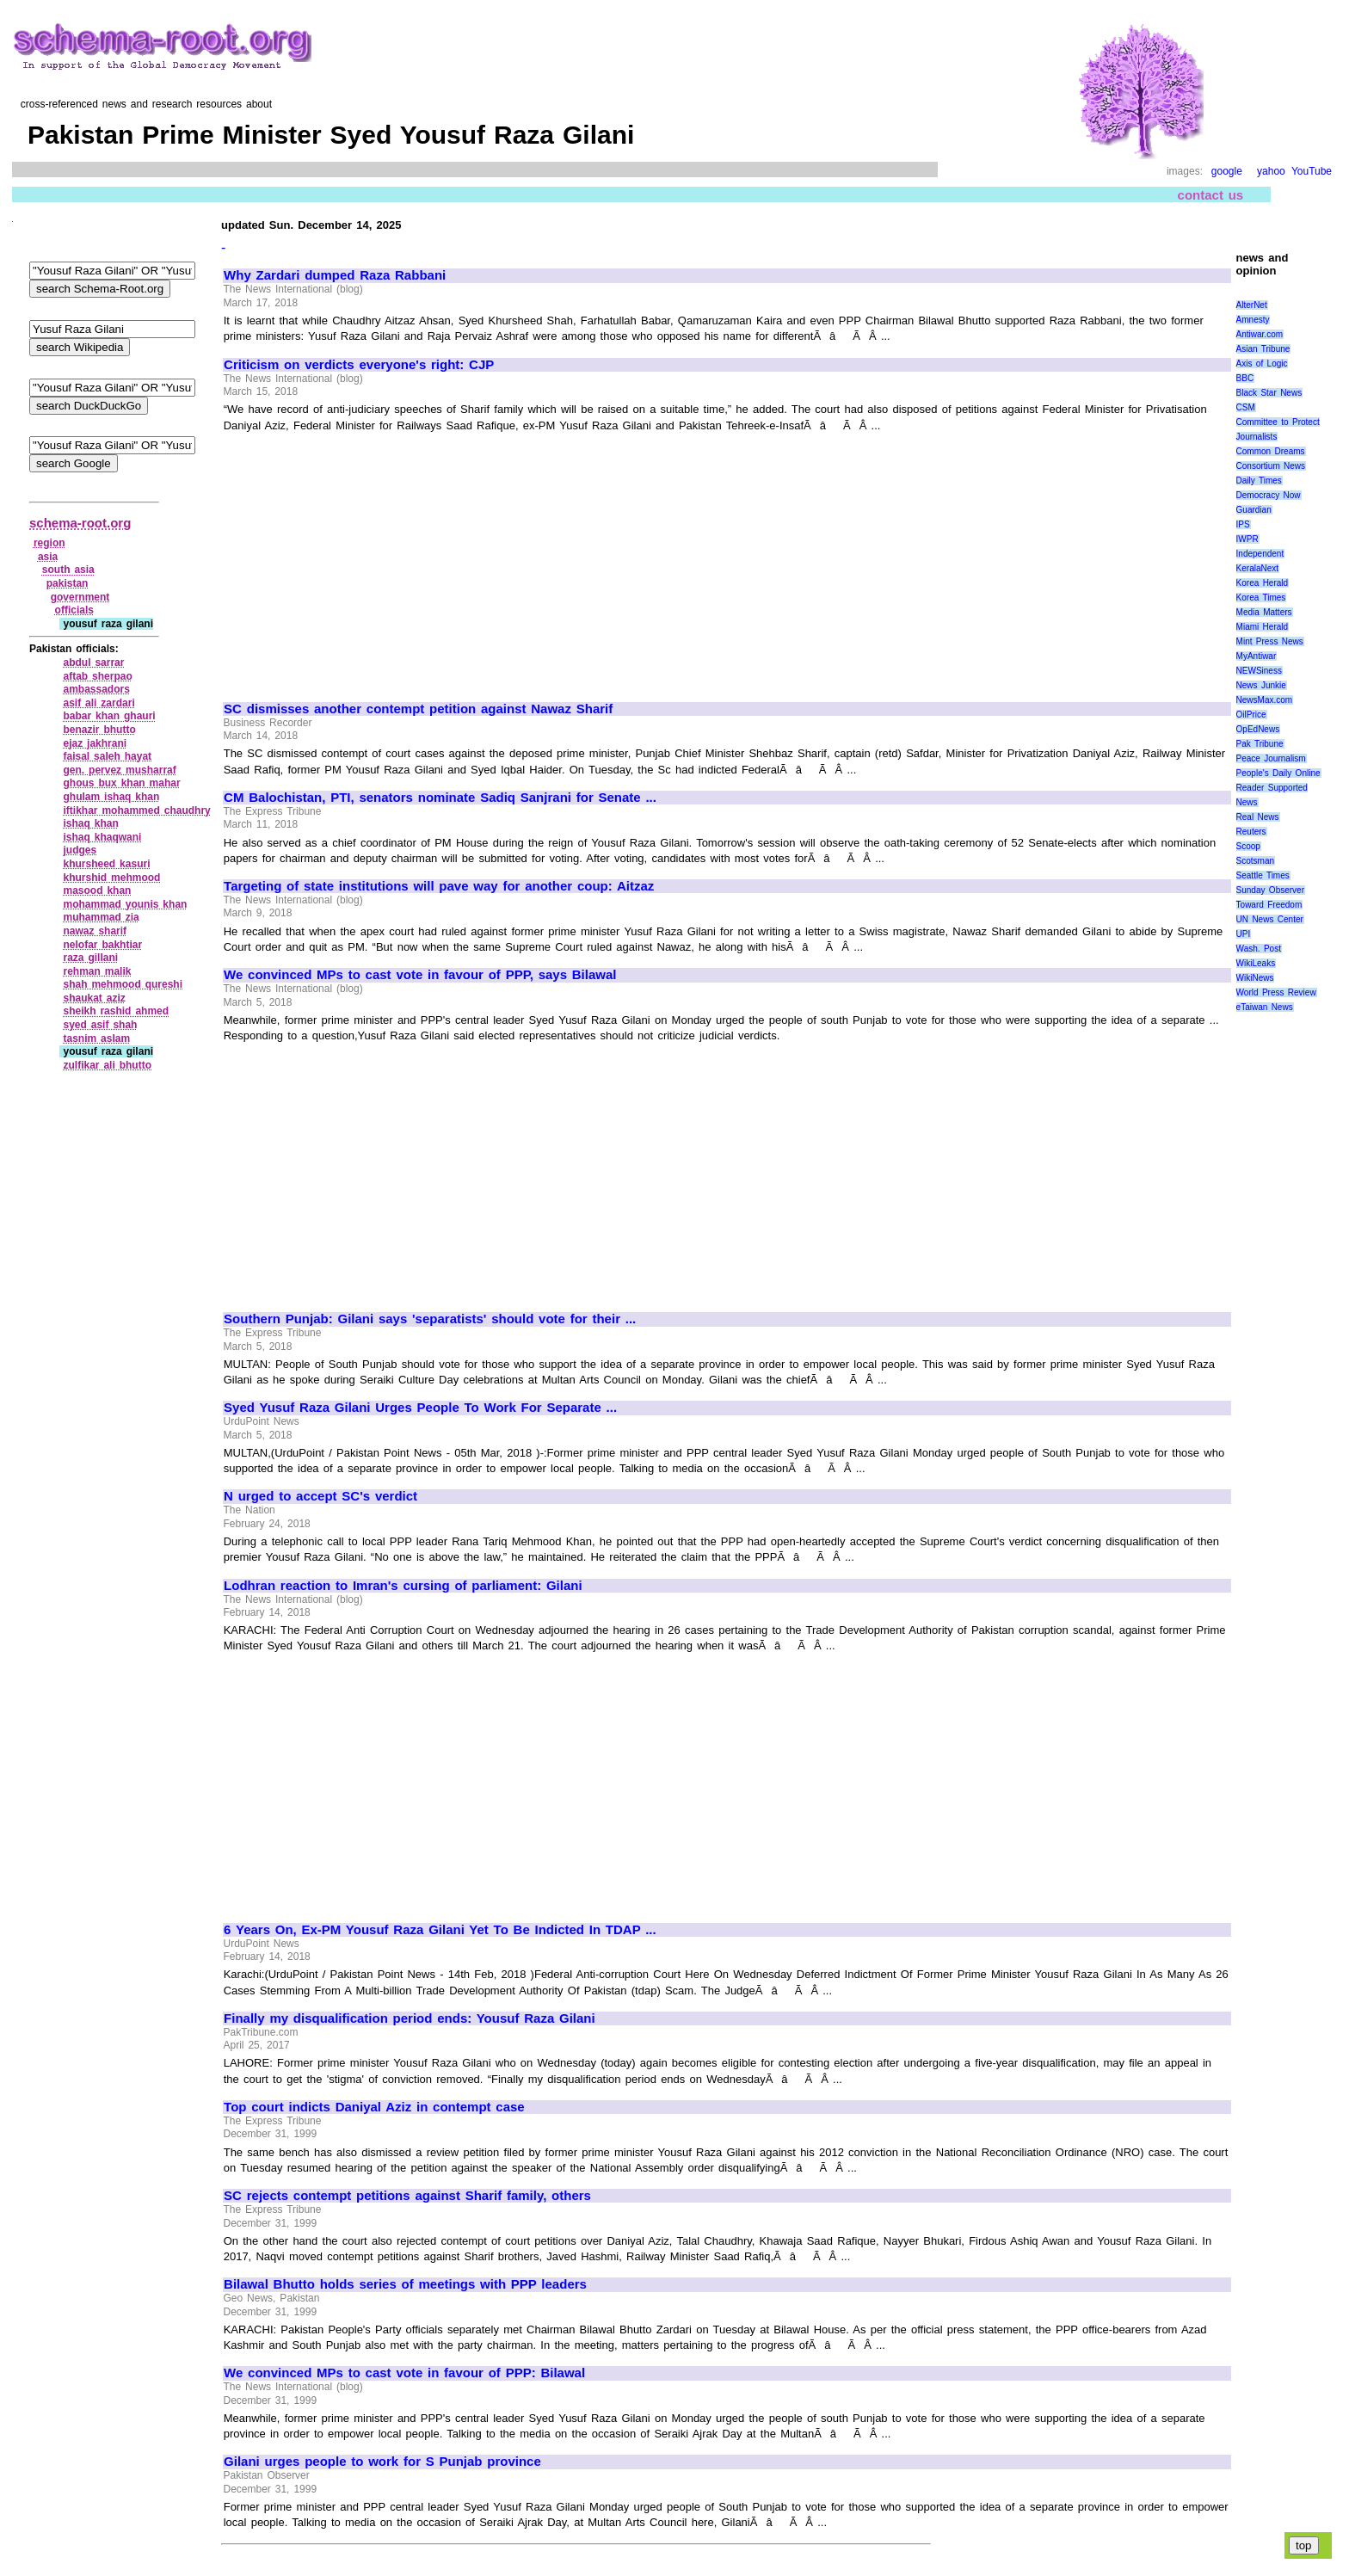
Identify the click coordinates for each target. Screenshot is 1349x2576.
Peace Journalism (1271, 758)
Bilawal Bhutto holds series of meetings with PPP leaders (405, 2284)
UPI (1243, 934)
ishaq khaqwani (102, 837)
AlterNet (1251, 305)
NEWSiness (1259, 670)
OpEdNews (1258, 729)
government (80, 597)
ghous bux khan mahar (121, 783)
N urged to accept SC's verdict (320, 1496)
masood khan (97, 890)
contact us (1211, 195)
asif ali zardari (98, 703)
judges (79, 850)
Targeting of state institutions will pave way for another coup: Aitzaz (439, 886)
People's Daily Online (1278, 773)
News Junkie (1261, 685)
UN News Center (1269, 919)
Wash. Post (1258, 948)
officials (74, 610)
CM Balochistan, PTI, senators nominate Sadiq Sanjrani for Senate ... (440, 797)
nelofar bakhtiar (102, 945)
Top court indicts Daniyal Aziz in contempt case (374, 2107)
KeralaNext (1257, 568)
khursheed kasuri (106, 864)
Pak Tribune (1260, 744)
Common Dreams (1270, 451)
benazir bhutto (99, 730)
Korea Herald (1262, 583)
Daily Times (1259, 480)
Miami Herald (1262, 627)
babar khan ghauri (109, 716)
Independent (1260, 553)
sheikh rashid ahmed (116, 1011)
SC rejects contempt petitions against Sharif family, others (407, 2196)
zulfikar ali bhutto (107, 1065)
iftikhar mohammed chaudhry (136, 810)
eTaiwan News (1264, 1007)
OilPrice (1251, 714)
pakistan (67, 583)
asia (48, 557)
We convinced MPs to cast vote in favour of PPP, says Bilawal (420, 975)
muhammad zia (101, 917)
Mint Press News (1269, 641)
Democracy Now (1268, 495)
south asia (68, 570)
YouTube (1311, 171)
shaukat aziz (94, 998)
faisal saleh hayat (107, 756)
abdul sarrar (93, 662)
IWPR (1247, 539)
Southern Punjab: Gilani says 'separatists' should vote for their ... (430, 1319)
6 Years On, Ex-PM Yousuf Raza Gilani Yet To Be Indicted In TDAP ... (440, 1930)
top (1304, 2545)
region (49, 543)
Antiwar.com (1259, 334)
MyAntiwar (1256, 656)
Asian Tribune (1263, 349)
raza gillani (90, 958)
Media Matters (1264, 612)
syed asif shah (100, 1025)
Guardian (1254, 510)
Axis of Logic (1262, 363)
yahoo (1271, 171)
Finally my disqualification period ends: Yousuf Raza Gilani (409, 2018)
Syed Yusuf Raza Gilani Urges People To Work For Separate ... (420, 1407)
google (1226, 171)
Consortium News (1271, 466)
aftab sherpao (97, 676)
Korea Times (1261, 597)
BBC (1245, 378)
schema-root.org (80, 522)
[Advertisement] (368, 559)
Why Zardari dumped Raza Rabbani (335, 275)
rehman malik (97, 971)
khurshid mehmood (111, 878)
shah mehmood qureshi (122, 984)
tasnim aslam (96, 1038)
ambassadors (96, 689)
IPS (1243, 524)
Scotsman (1255, 861)
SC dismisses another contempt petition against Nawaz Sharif (418, 709)
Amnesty (1253, 319)
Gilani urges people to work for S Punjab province (382, 2461)
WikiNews (1255, 978)
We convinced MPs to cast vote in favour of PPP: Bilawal (404, 2373)
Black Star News (1269, 392)
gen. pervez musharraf (119, 770)
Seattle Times (1263, 875)
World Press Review (1276, 992)
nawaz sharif (94, 931)
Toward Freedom (1269, 904)
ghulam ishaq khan (111, 797)
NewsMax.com (1264, 700)
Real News (1257, 817)
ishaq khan (90, 823)
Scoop (1248, 846)
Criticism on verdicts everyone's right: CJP (359, 365)
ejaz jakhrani (94, 743)
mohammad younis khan (125, 904)
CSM (1245, 407)
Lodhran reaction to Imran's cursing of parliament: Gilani (403, 1586)
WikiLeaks (1256, 963)
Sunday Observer (1270, 890)
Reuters (1251, 831)
